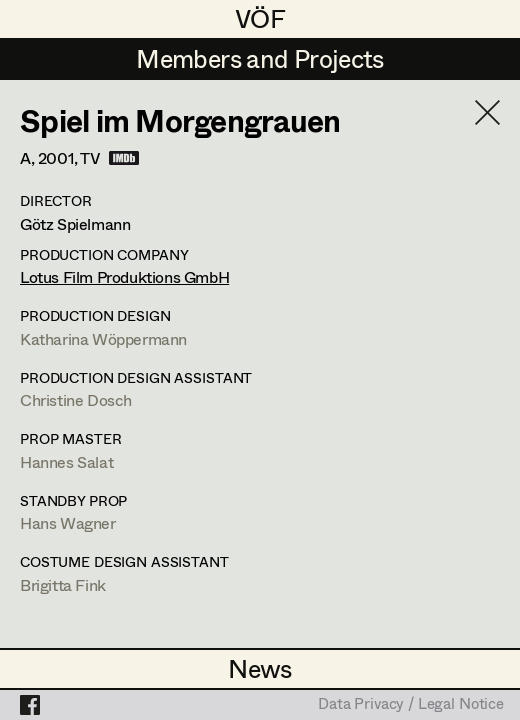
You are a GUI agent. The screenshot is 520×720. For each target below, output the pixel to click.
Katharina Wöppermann (103, 338)
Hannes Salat (66, 461)
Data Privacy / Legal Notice (411, 705)
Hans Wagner (68, 522)
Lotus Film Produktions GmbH (124, 276)
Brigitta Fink (63, 584)
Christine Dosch (76, 399)
